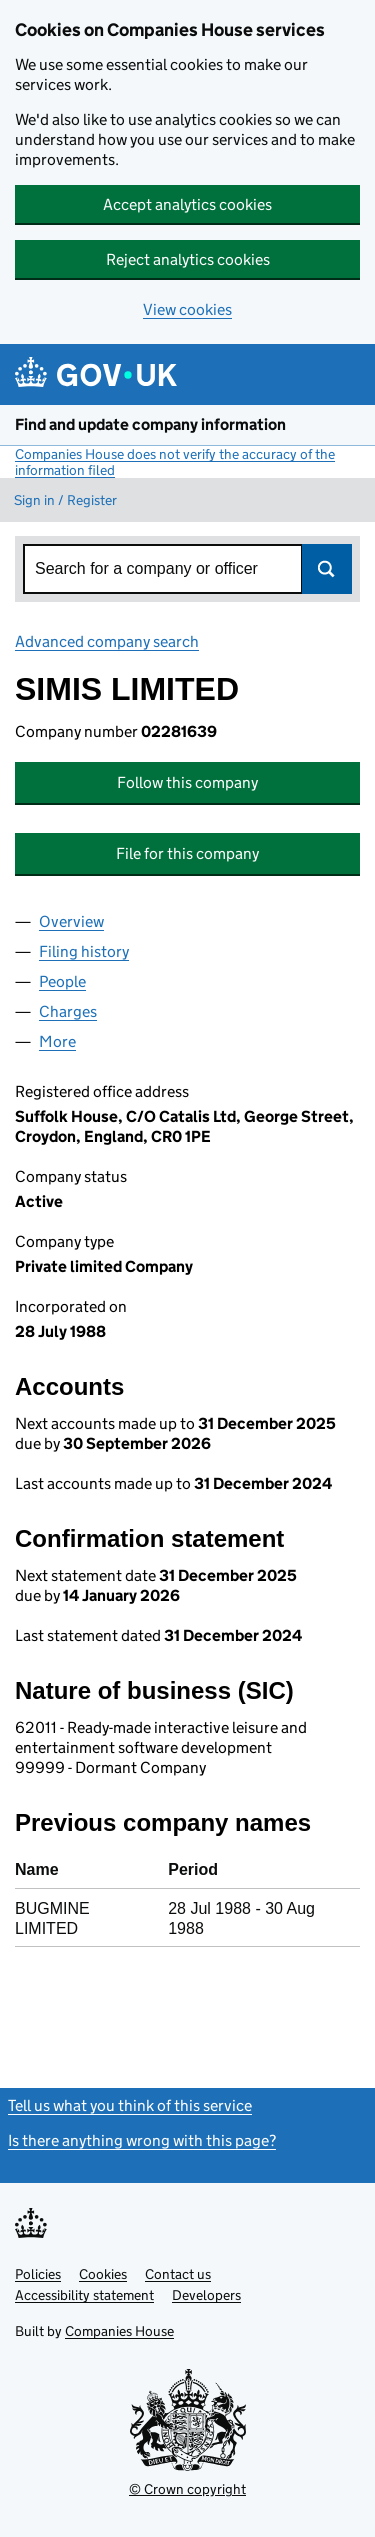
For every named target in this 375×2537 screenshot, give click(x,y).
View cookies (187, 309)
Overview (71, 921)
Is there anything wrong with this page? (142, 2140)
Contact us (178, 2274)
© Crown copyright (187, 2489)
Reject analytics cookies (188, 259)
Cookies (103, 2274)
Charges (68, 1011)
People (62, 981)
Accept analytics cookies (187, 204)
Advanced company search (107, 641)
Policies (38, 2274)
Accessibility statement (84, 2295)
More (57, 1041)
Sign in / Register (65, 500)
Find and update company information (150, 424)
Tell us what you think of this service (130, 2105)
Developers (206, 2295)
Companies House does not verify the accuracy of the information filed (175, 462)
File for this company (187, 853)
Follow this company (187, 782)
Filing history (84, 951)
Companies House (119, 2331)
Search (327, 569)
